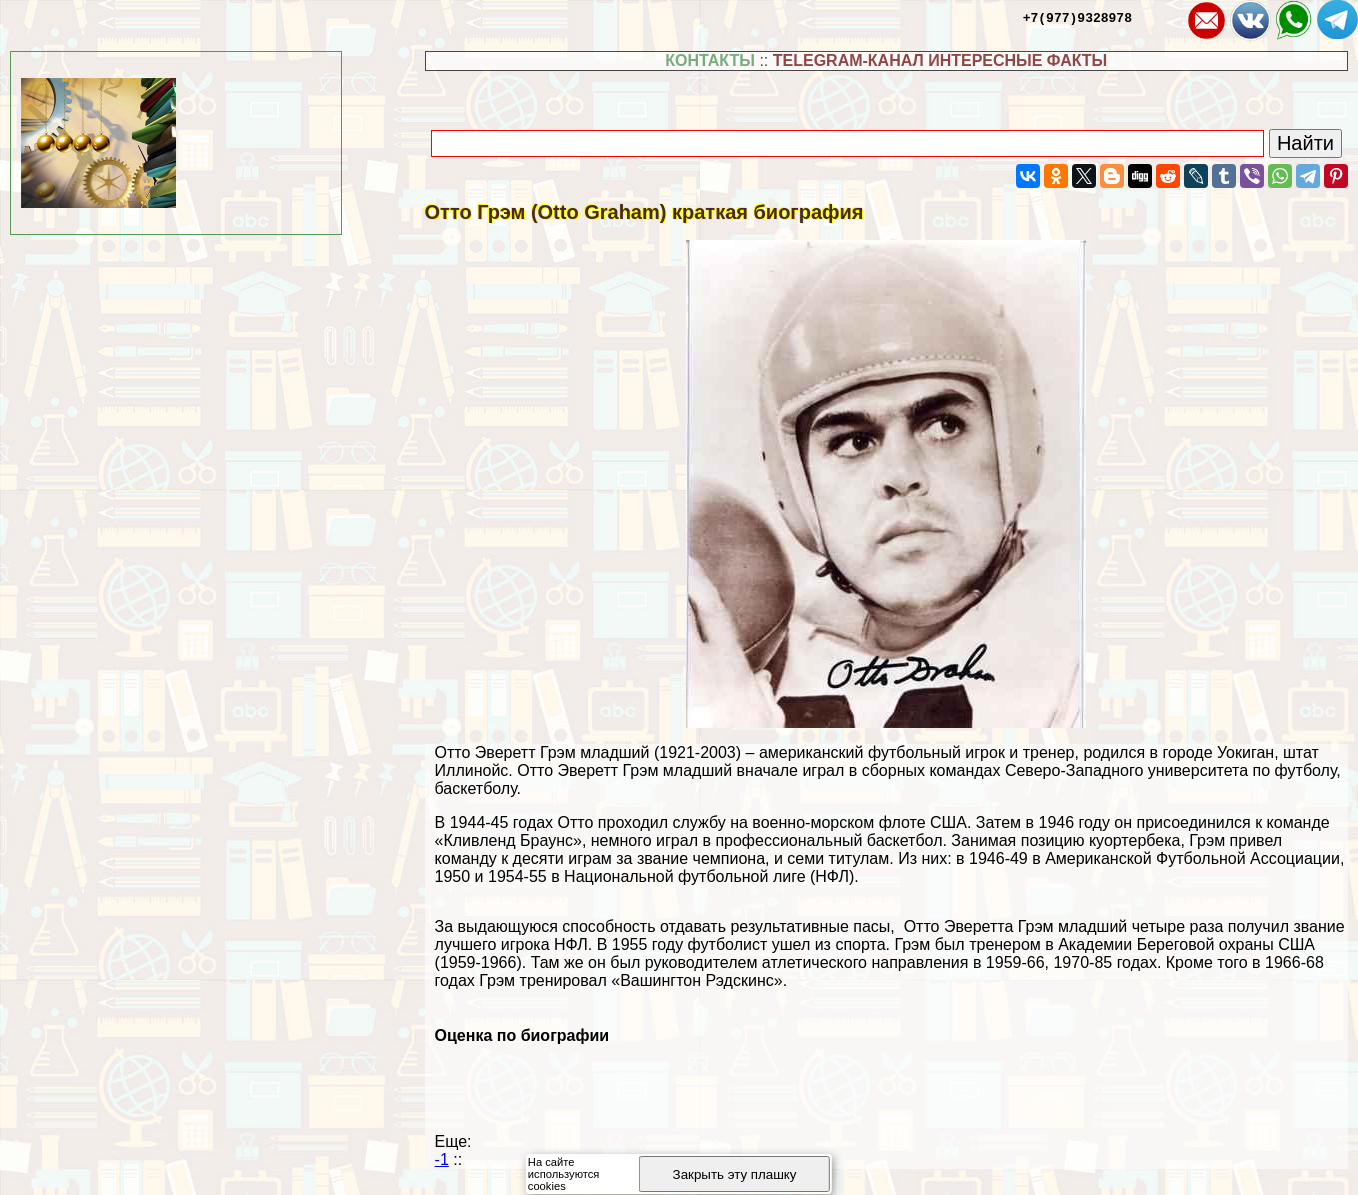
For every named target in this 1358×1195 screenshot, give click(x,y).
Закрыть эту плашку (735, 1174)
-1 (442, 1159)
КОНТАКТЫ (710, 60)
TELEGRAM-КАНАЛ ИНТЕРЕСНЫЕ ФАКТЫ (940, 60)
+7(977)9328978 (1077, 17)
